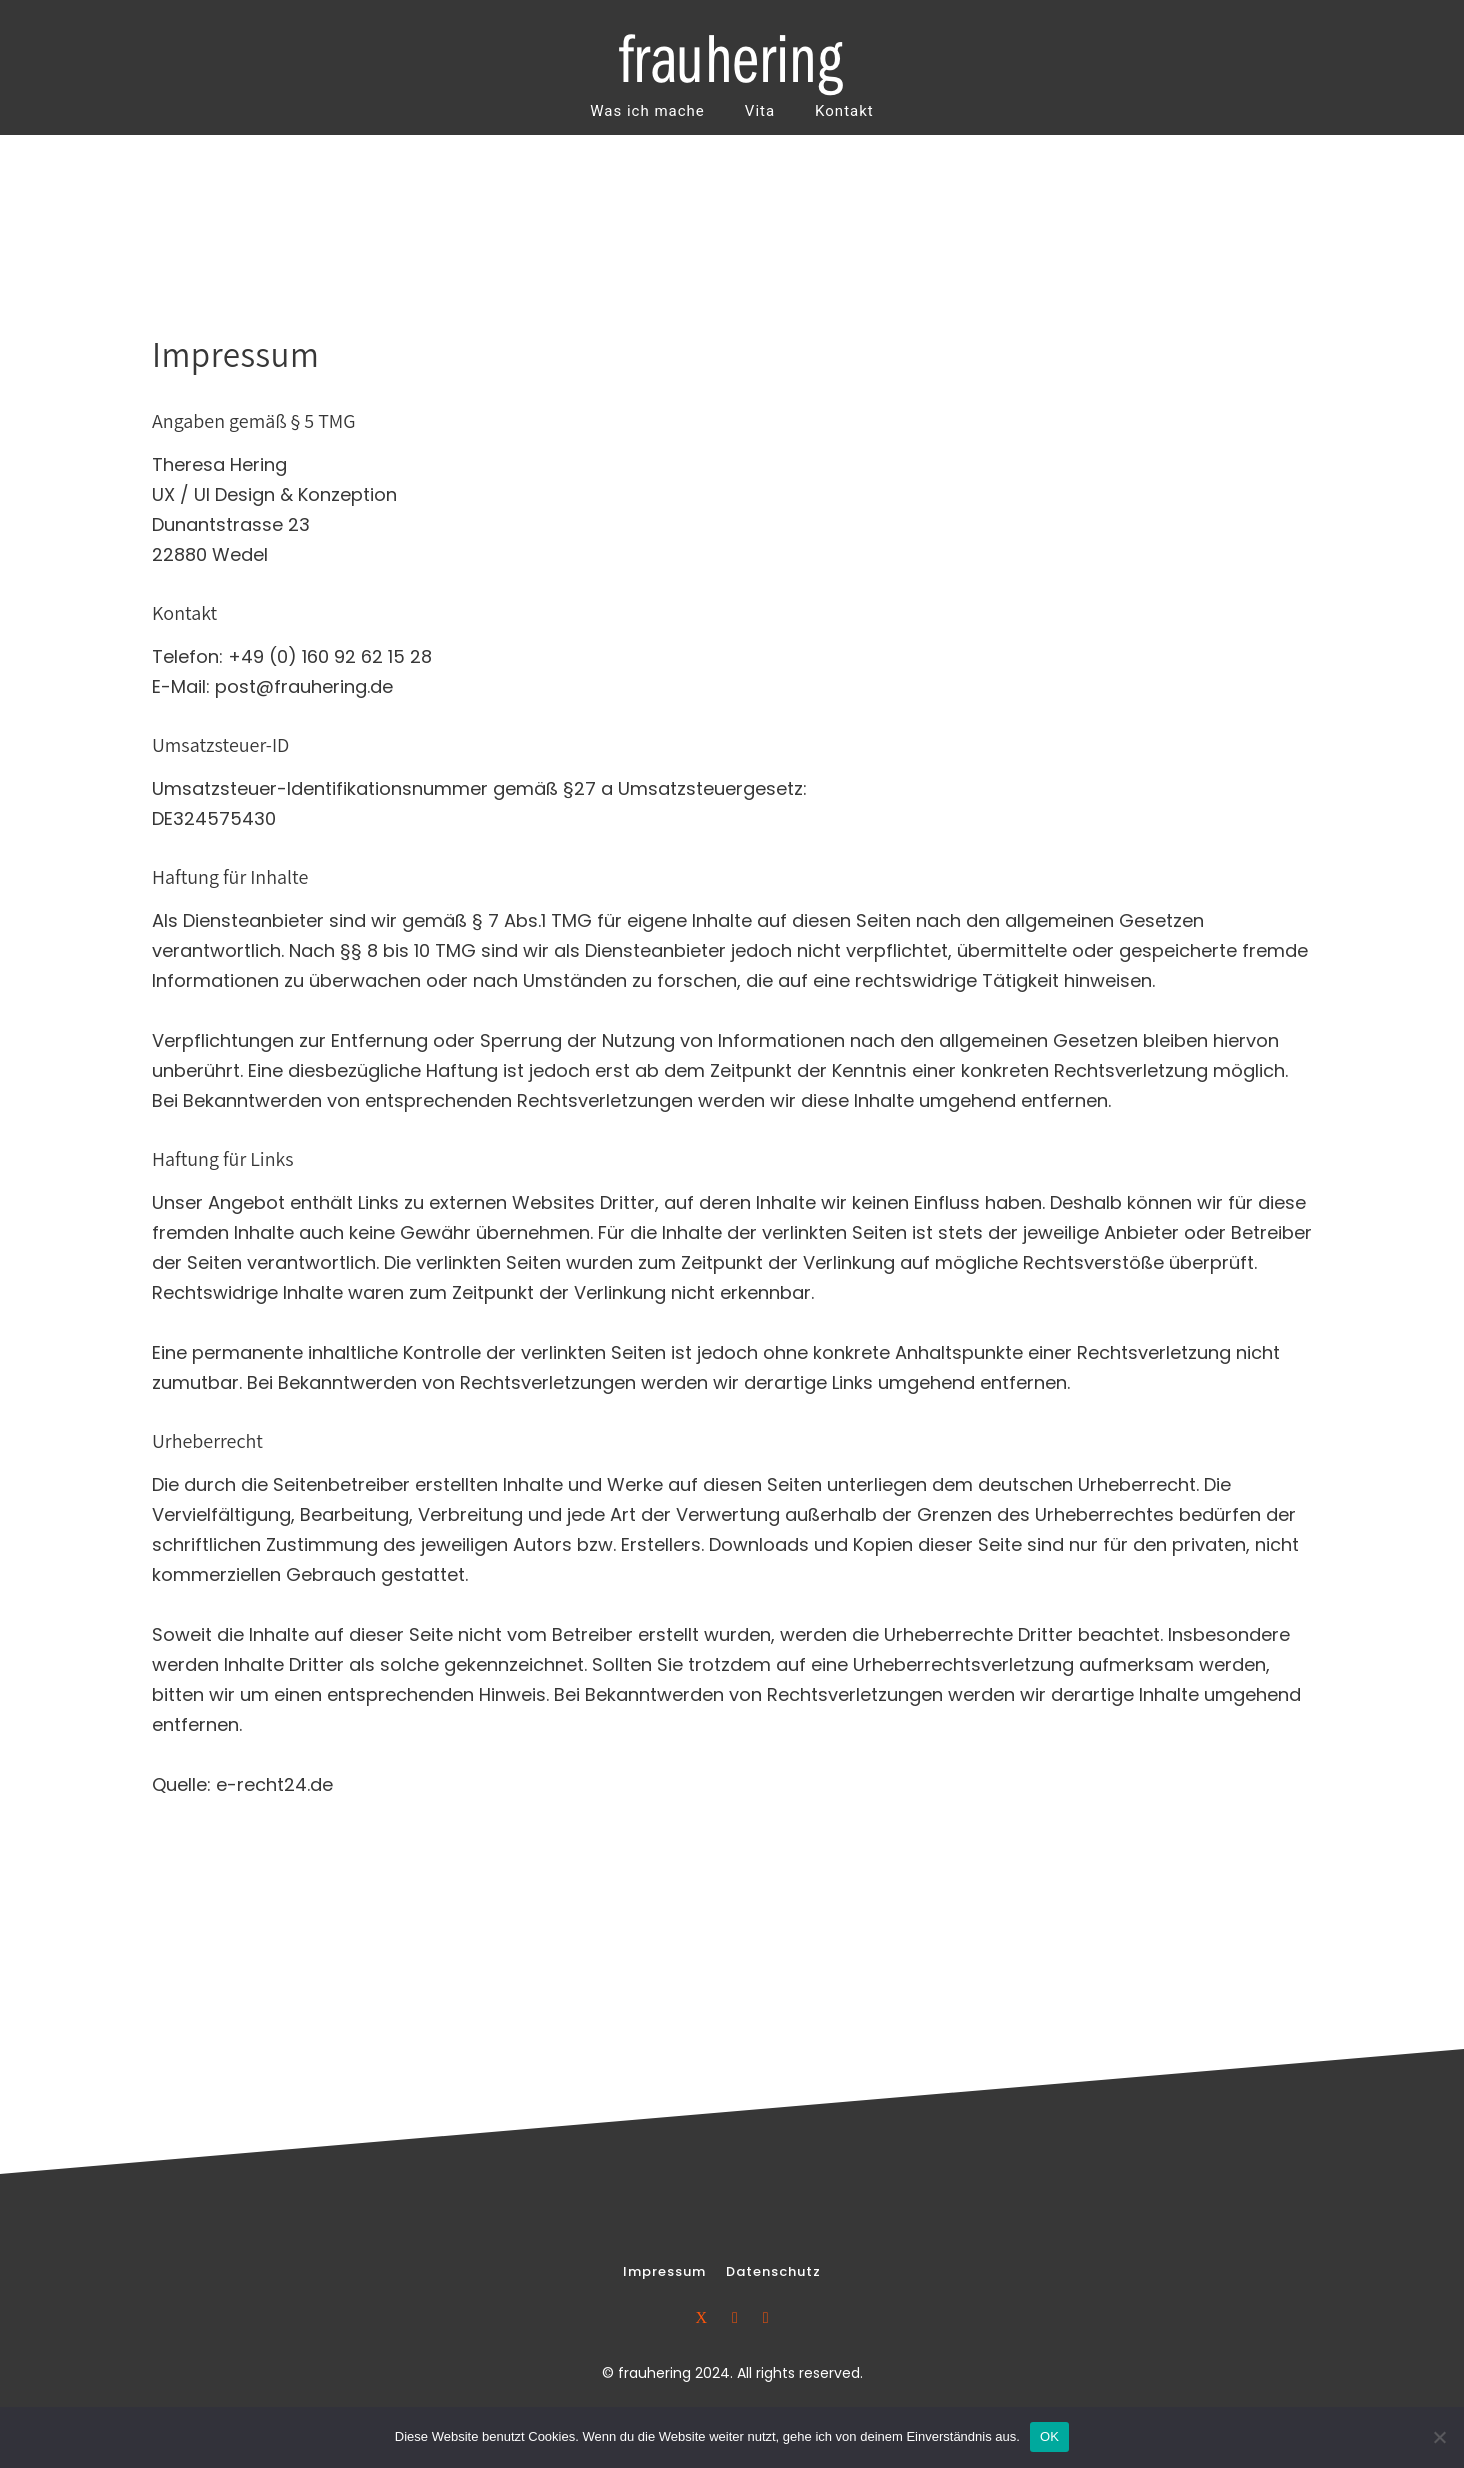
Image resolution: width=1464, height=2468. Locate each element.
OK (1049, 2436)
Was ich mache (647, 111)
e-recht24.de (274, 1784)
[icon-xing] (706, 2317)
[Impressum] (664, 2272)
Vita (760, 111)
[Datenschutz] (773, 2272)
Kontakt (844, 111)
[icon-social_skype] (766, 2317)
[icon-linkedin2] (740, 2317)
